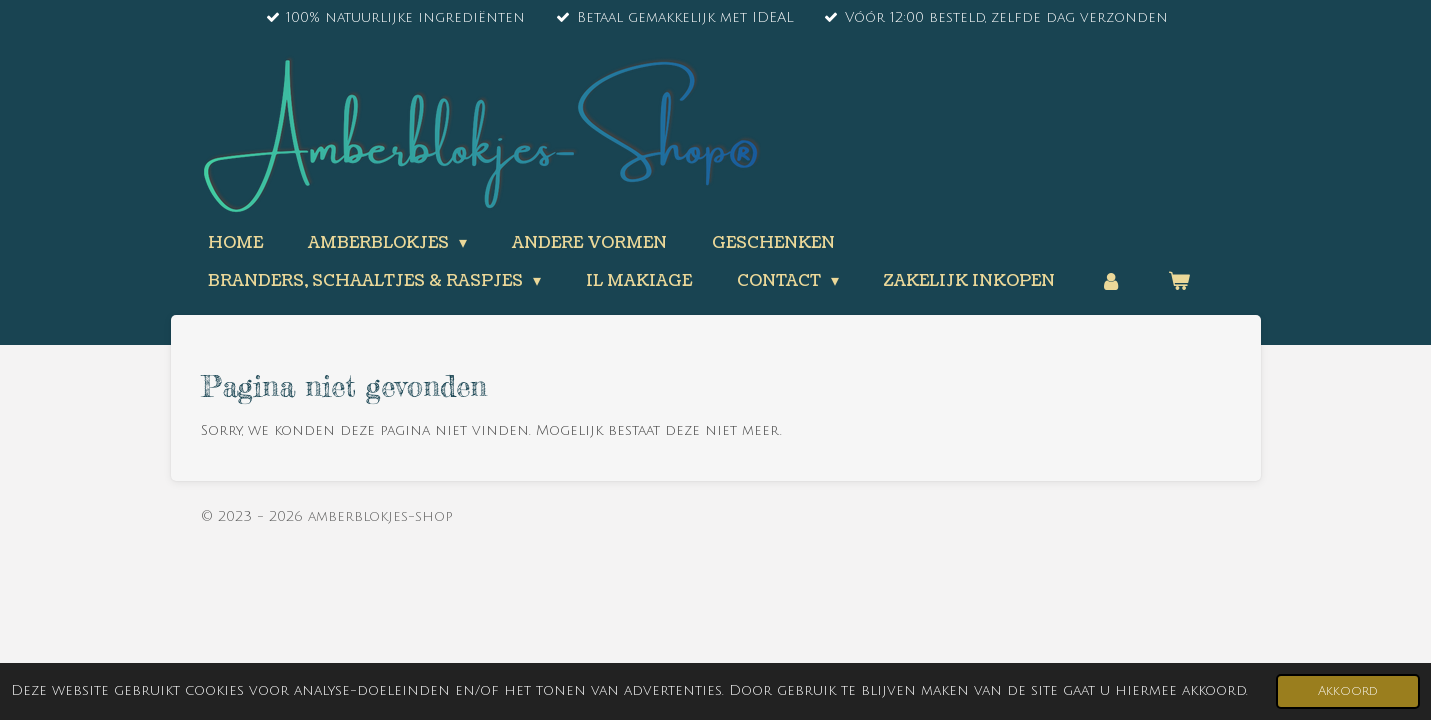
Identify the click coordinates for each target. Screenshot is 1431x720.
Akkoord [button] (1348, 691)
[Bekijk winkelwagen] (1179, 281)
